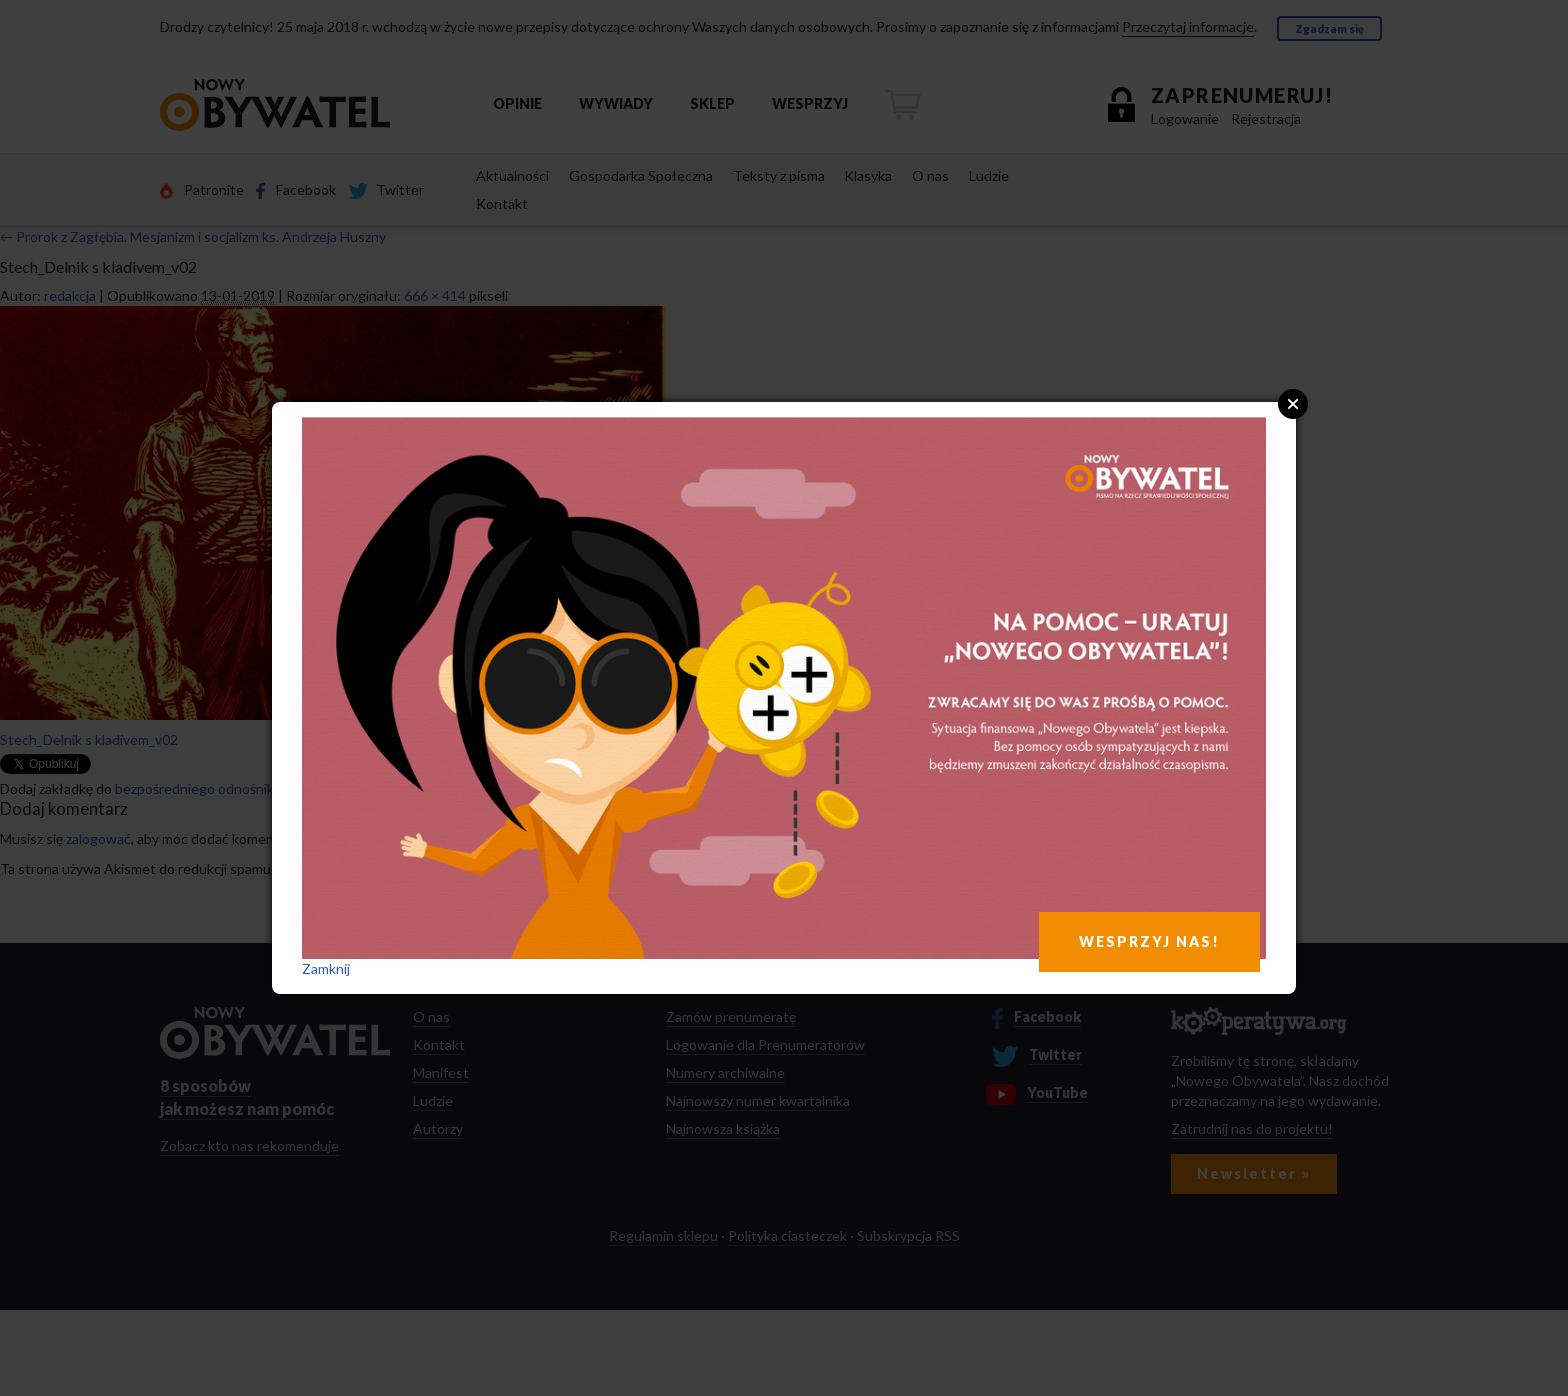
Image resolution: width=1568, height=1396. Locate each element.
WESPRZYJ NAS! (1149, 941)
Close (1293, 404)
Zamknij (326, 968)
